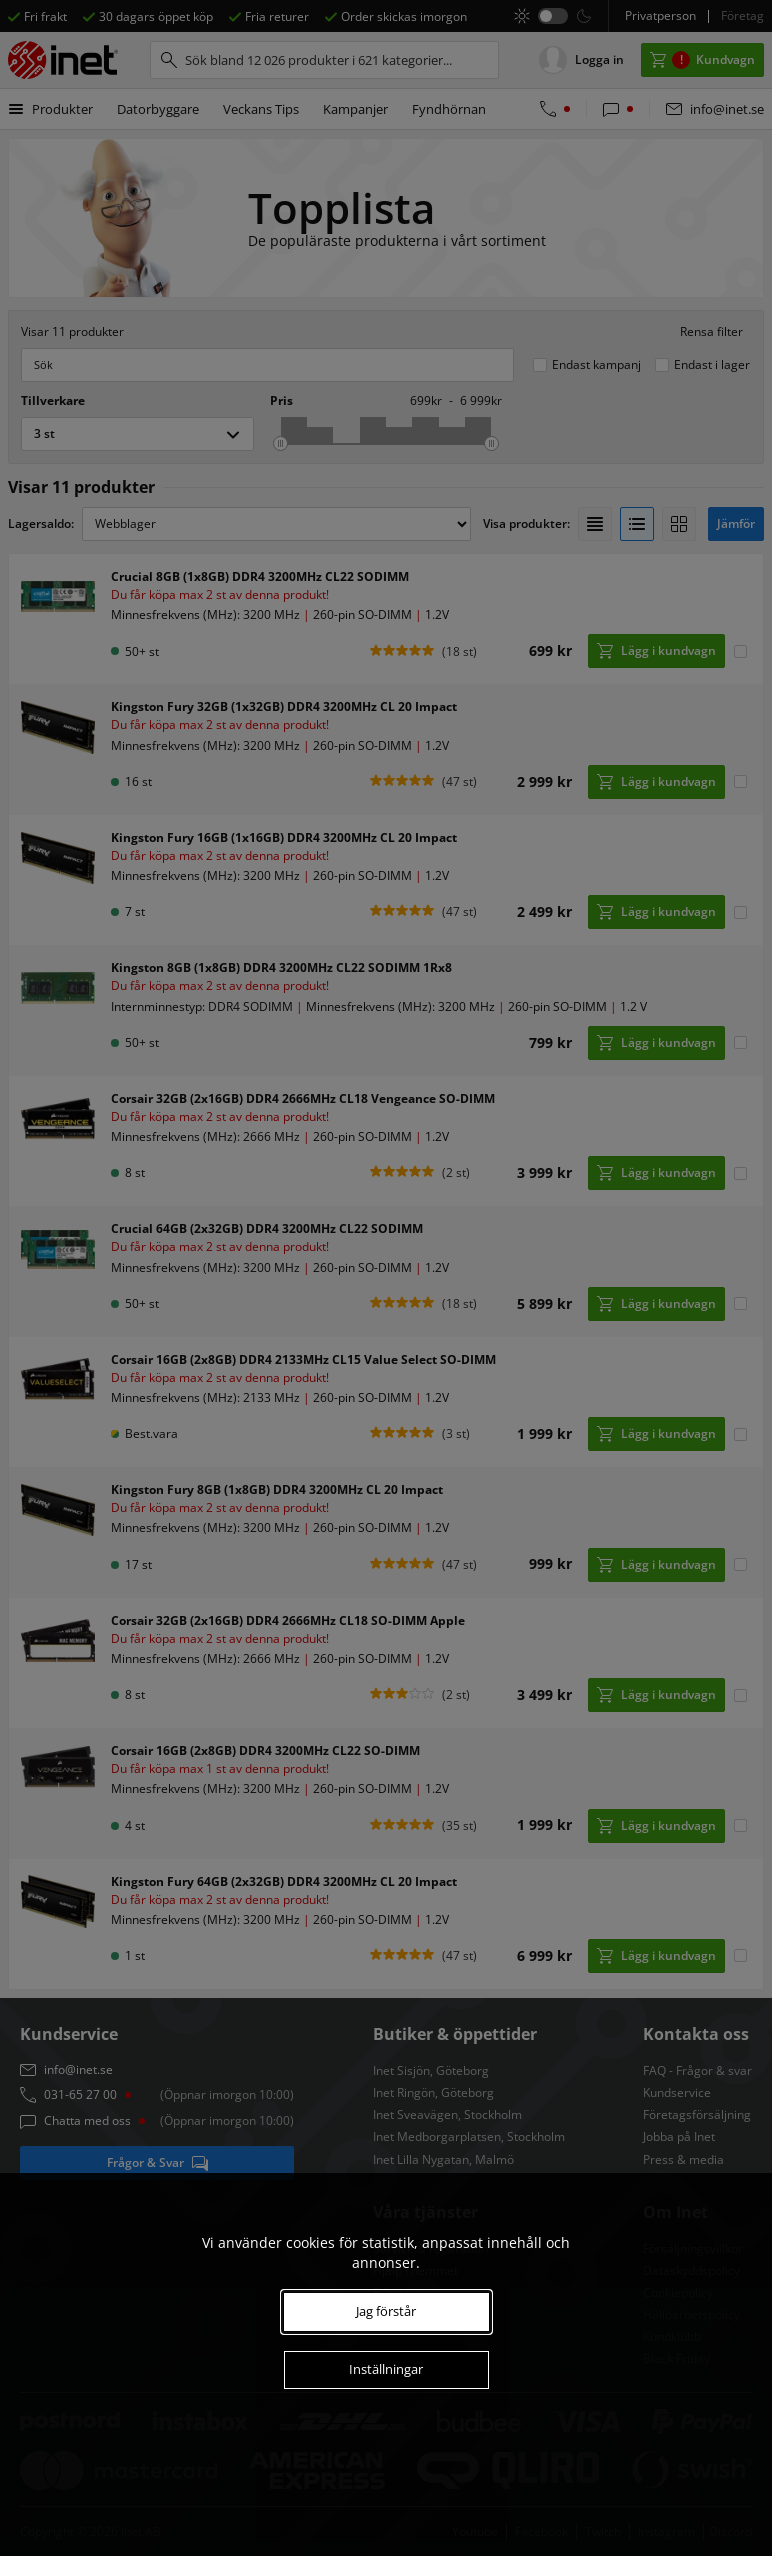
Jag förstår (386, 2311)
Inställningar (386, 2369)
